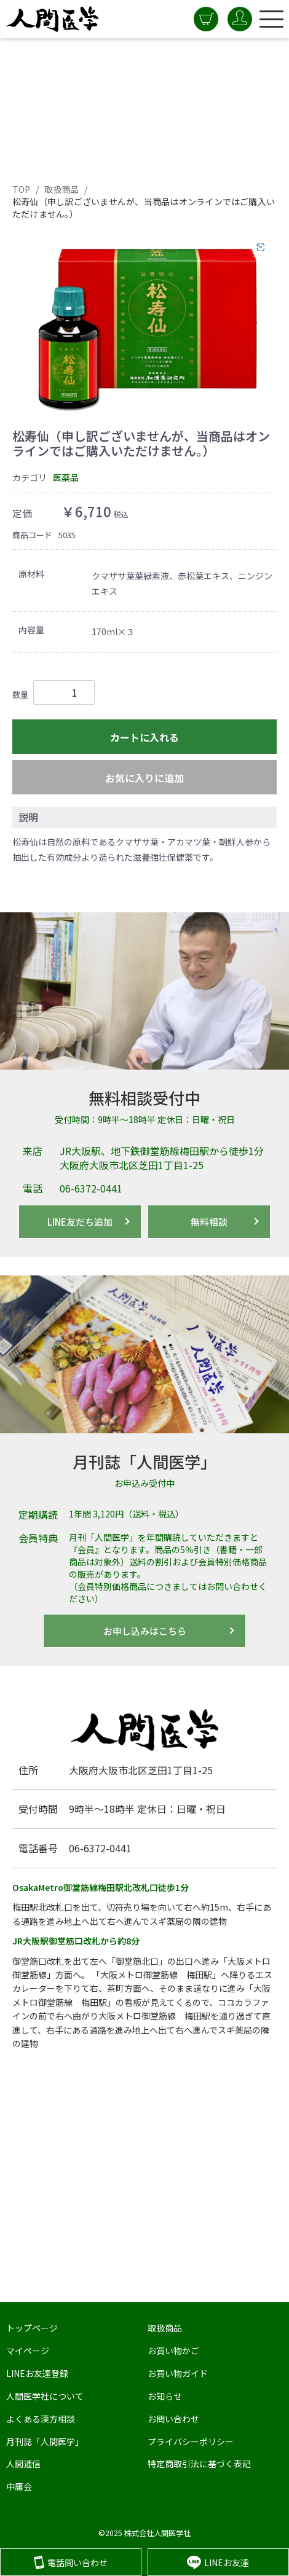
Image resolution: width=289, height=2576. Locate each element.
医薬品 (66, 477)
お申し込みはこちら (144, 1630)
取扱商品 (61, 189)
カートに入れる (144, 737)
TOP (21, 189)
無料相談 (209, 1221)
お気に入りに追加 (144, 777)
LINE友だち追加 (80, 1221)
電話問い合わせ (71, 2562)
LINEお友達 (218, 2562)
